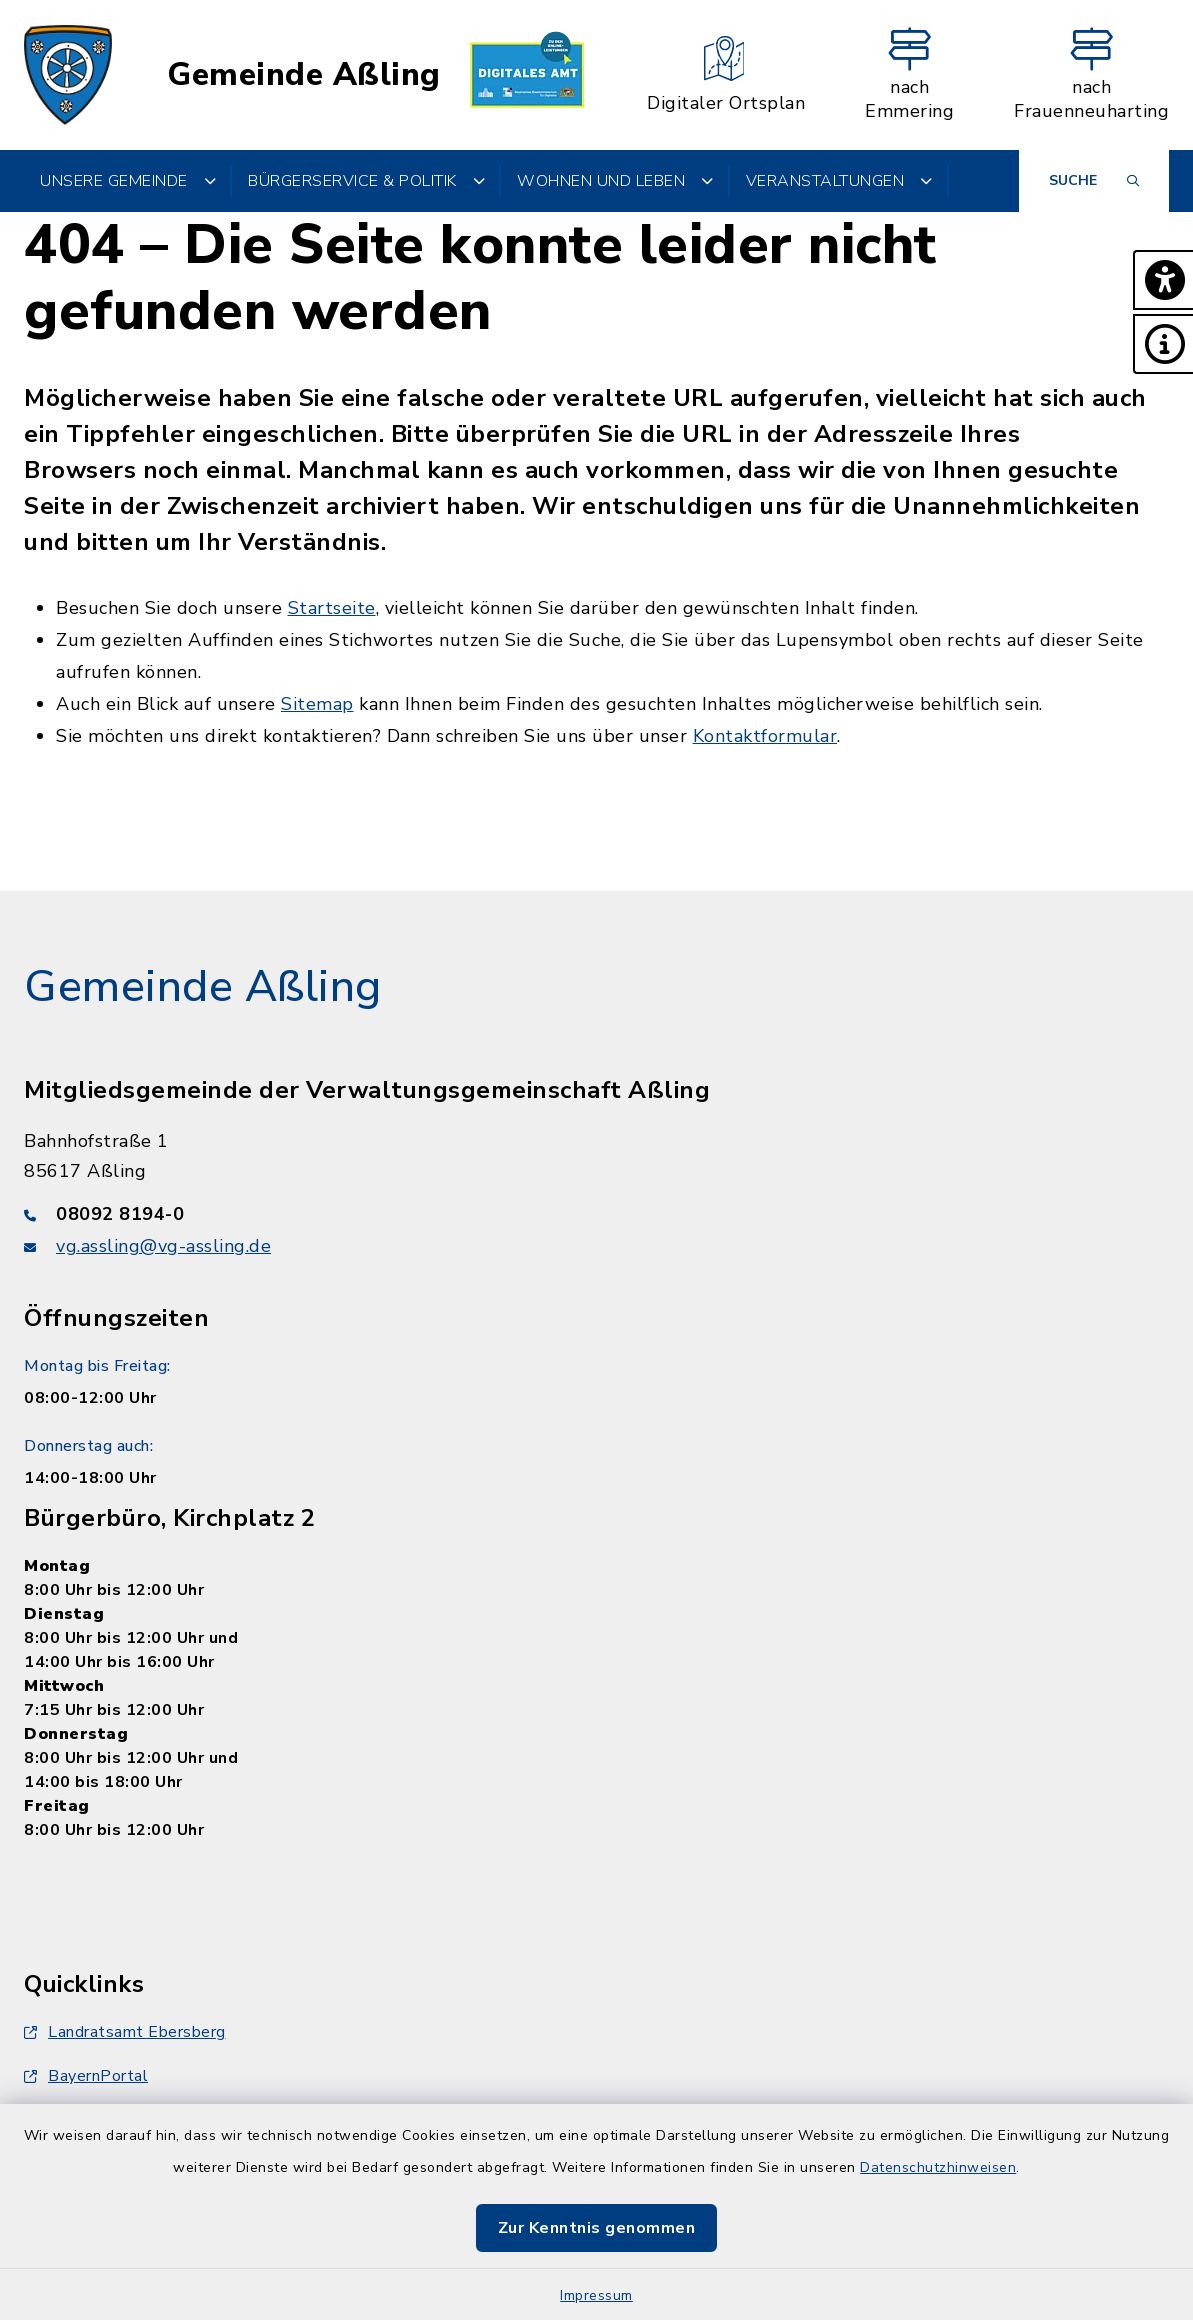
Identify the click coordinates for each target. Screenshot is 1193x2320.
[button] (1163, 280)
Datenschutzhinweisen (938, 2167)
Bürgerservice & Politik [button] (366, 181)
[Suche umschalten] (1094, 181)
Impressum (596, 2295)
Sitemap (317, 704)
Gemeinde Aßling (304, 75)
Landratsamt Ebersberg (125, 2032)
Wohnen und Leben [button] (615, 181)
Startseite (332, 608)
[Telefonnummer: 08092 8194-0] (596, 1214)
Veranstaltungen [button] (839, 181)
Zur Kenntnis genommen (597, 2228)
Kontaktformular (765, 736)
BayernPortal (86, 2076)
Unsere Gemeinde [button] (128, 181)
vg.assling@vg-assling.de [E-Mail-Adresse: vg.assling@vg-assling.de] (163, 1246)
